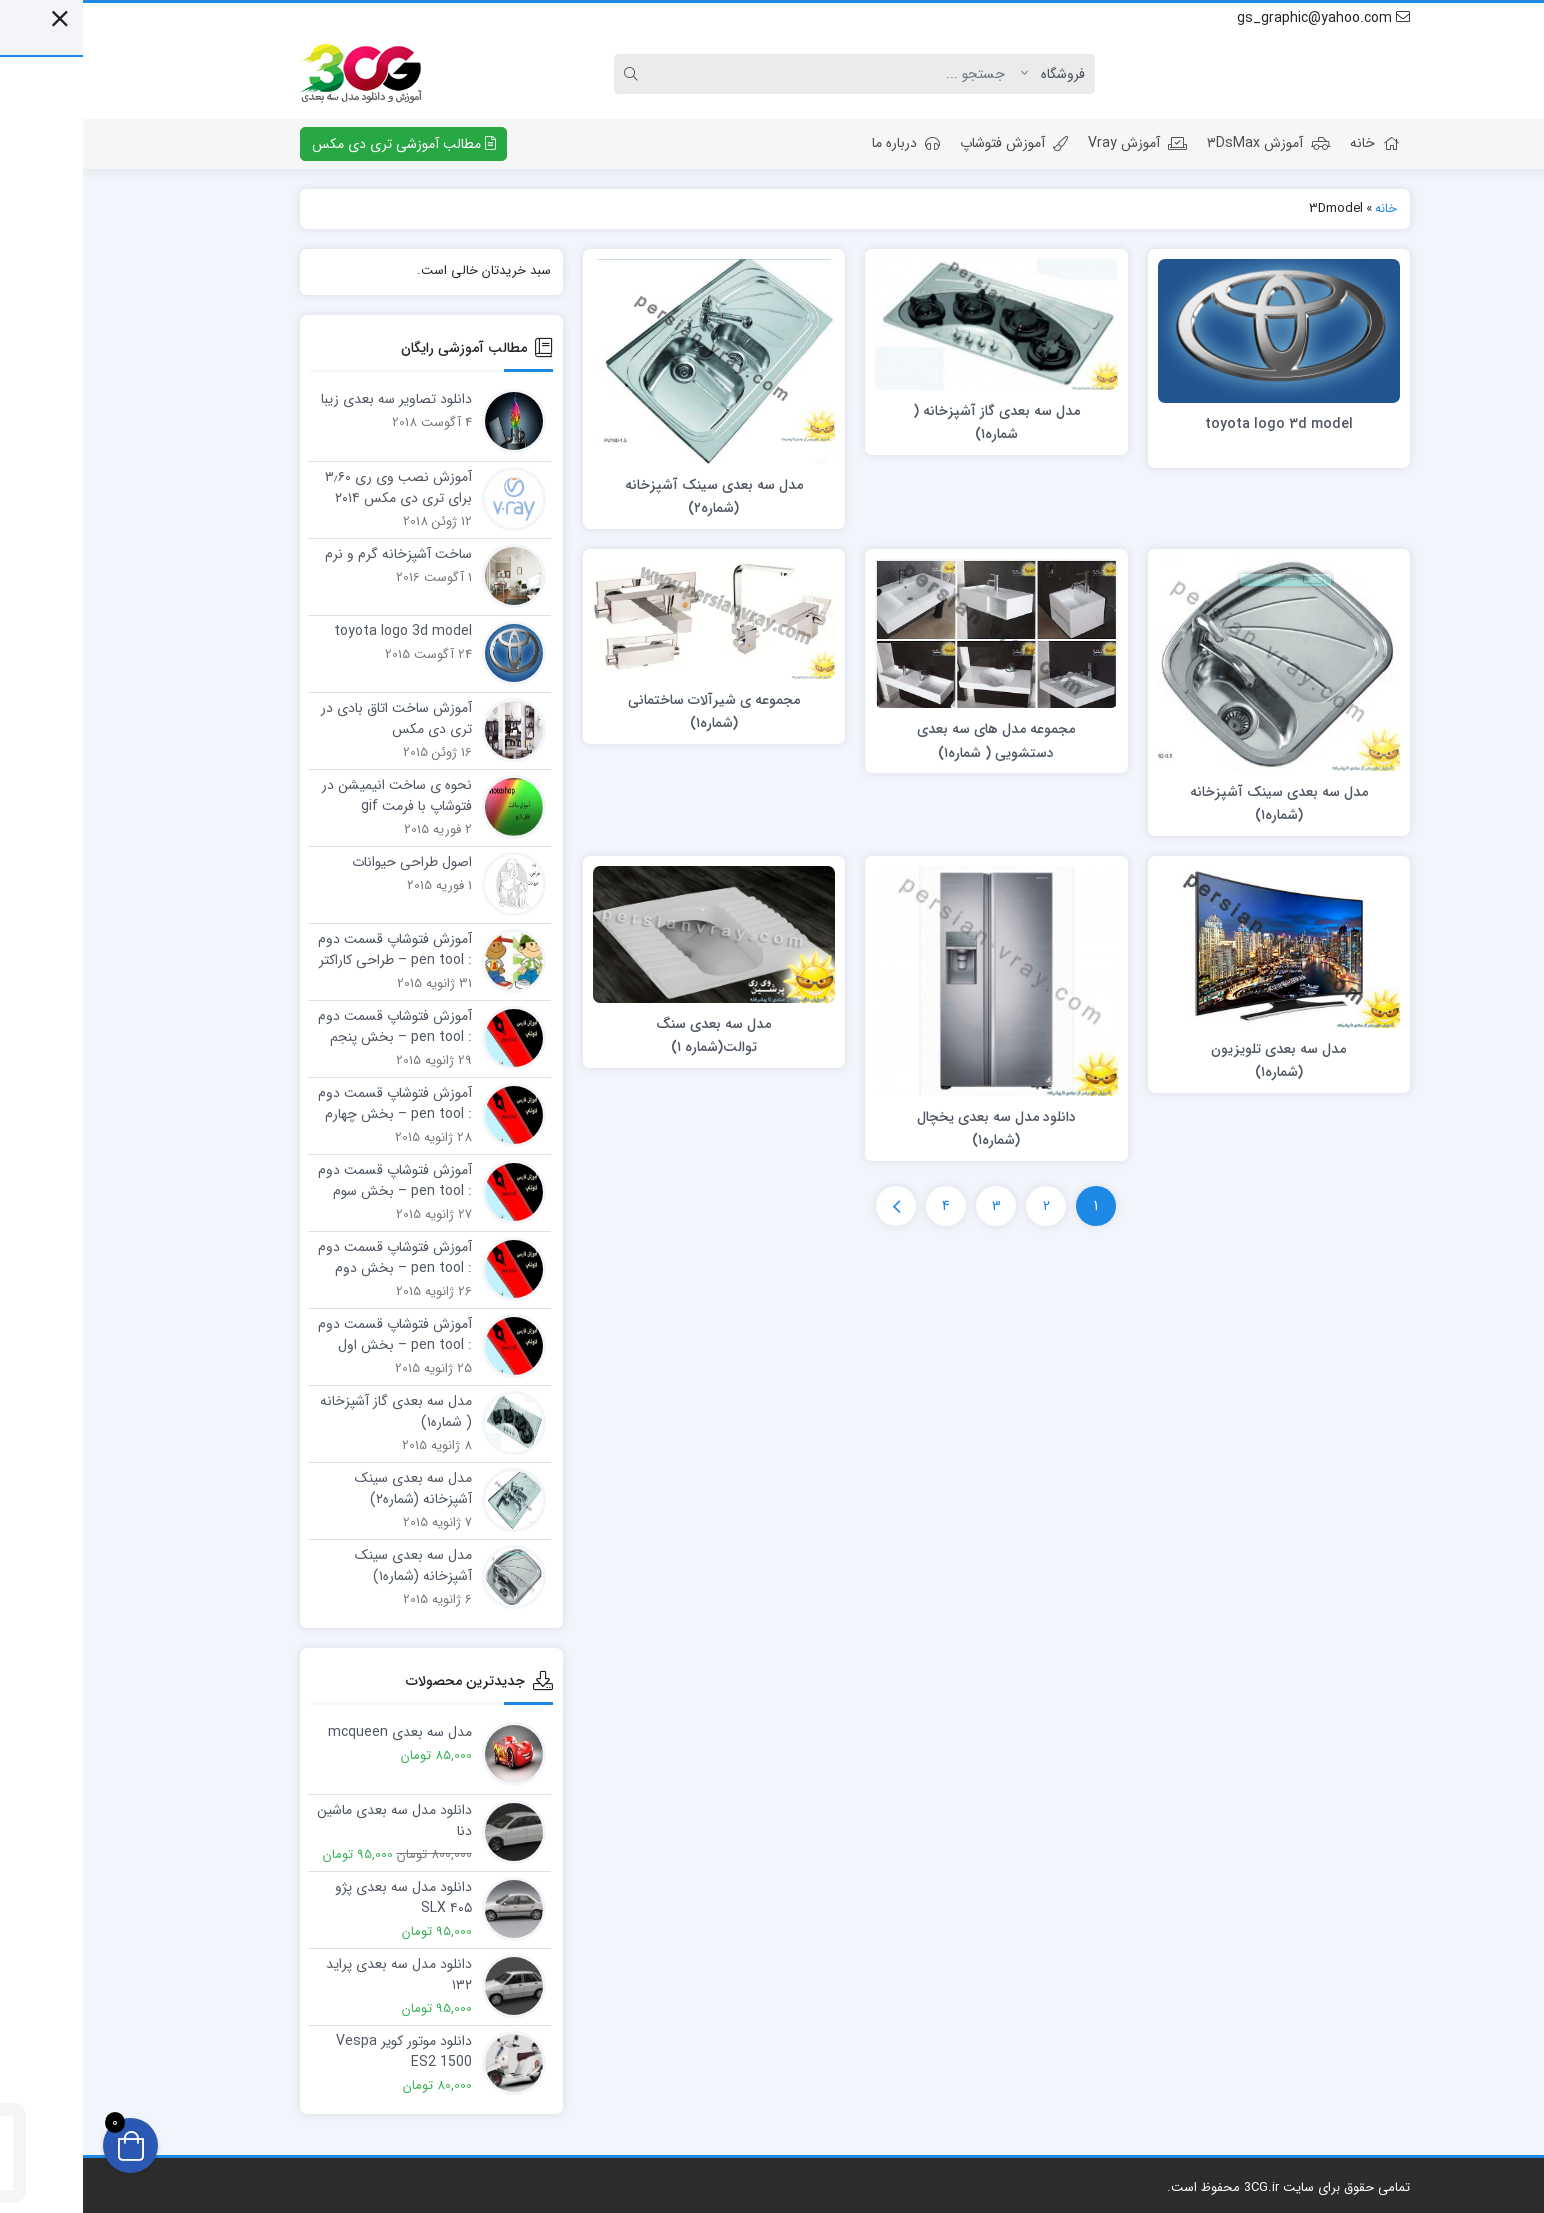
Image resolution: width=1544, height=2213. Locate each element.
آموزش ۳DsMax (1185, 143)
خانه (1292, 143)
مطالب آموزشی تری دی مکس (321, 144)
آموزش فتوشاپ (931, 143)
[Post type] (975, 74)
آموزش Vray (1054, 143)
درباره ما (823, 143)
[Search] (754, 74)
